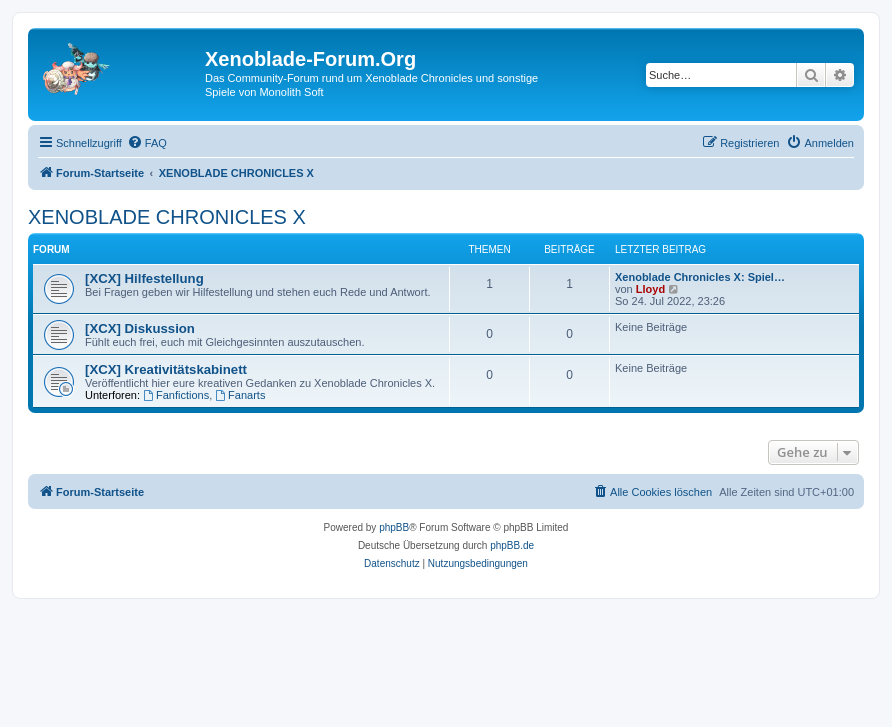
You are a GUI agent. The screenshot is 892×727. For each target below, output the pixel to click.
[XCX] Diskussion (140, 328)
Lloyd (650, 289)
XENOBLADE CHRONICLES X (167, 217)
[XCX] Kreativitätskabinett (166, 369)
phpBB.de (512, 545)
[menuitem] (147, 143)
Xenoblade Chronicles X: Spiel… (700, 277)
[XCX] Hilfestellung (144, 278)
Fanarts (240, 395)
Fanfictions (176, 395)
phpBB (394, 527)
